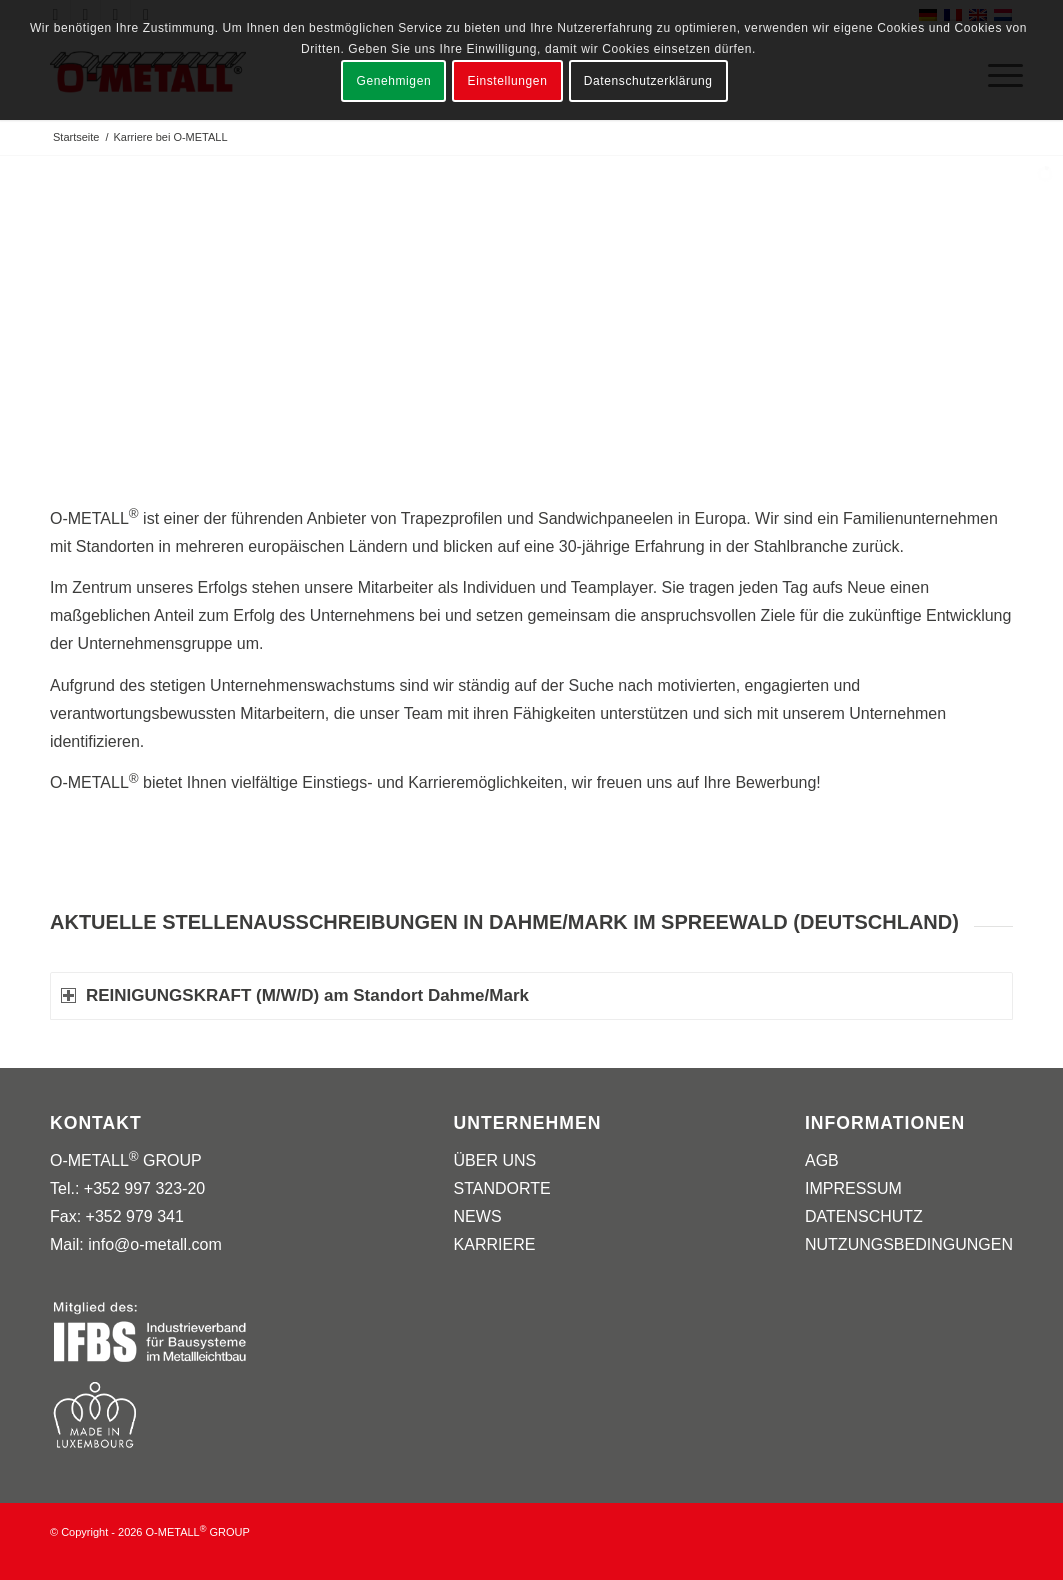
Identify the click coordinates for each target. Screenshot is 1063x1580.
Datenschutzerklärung (648, 81)
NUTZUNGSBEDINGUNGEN (909, 1244)
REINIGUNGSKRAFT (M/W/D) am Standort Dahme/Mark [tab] (295, 995)
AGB (822, 1160)
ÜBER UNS (495, 1160)
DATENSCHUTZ (864, 1216)
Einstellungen (508, 81)
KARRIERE (495, 1244)
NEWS (478, 1216)
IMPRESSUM (853, 1188)
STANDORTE (502, 1188)
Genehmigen (393, 81)
